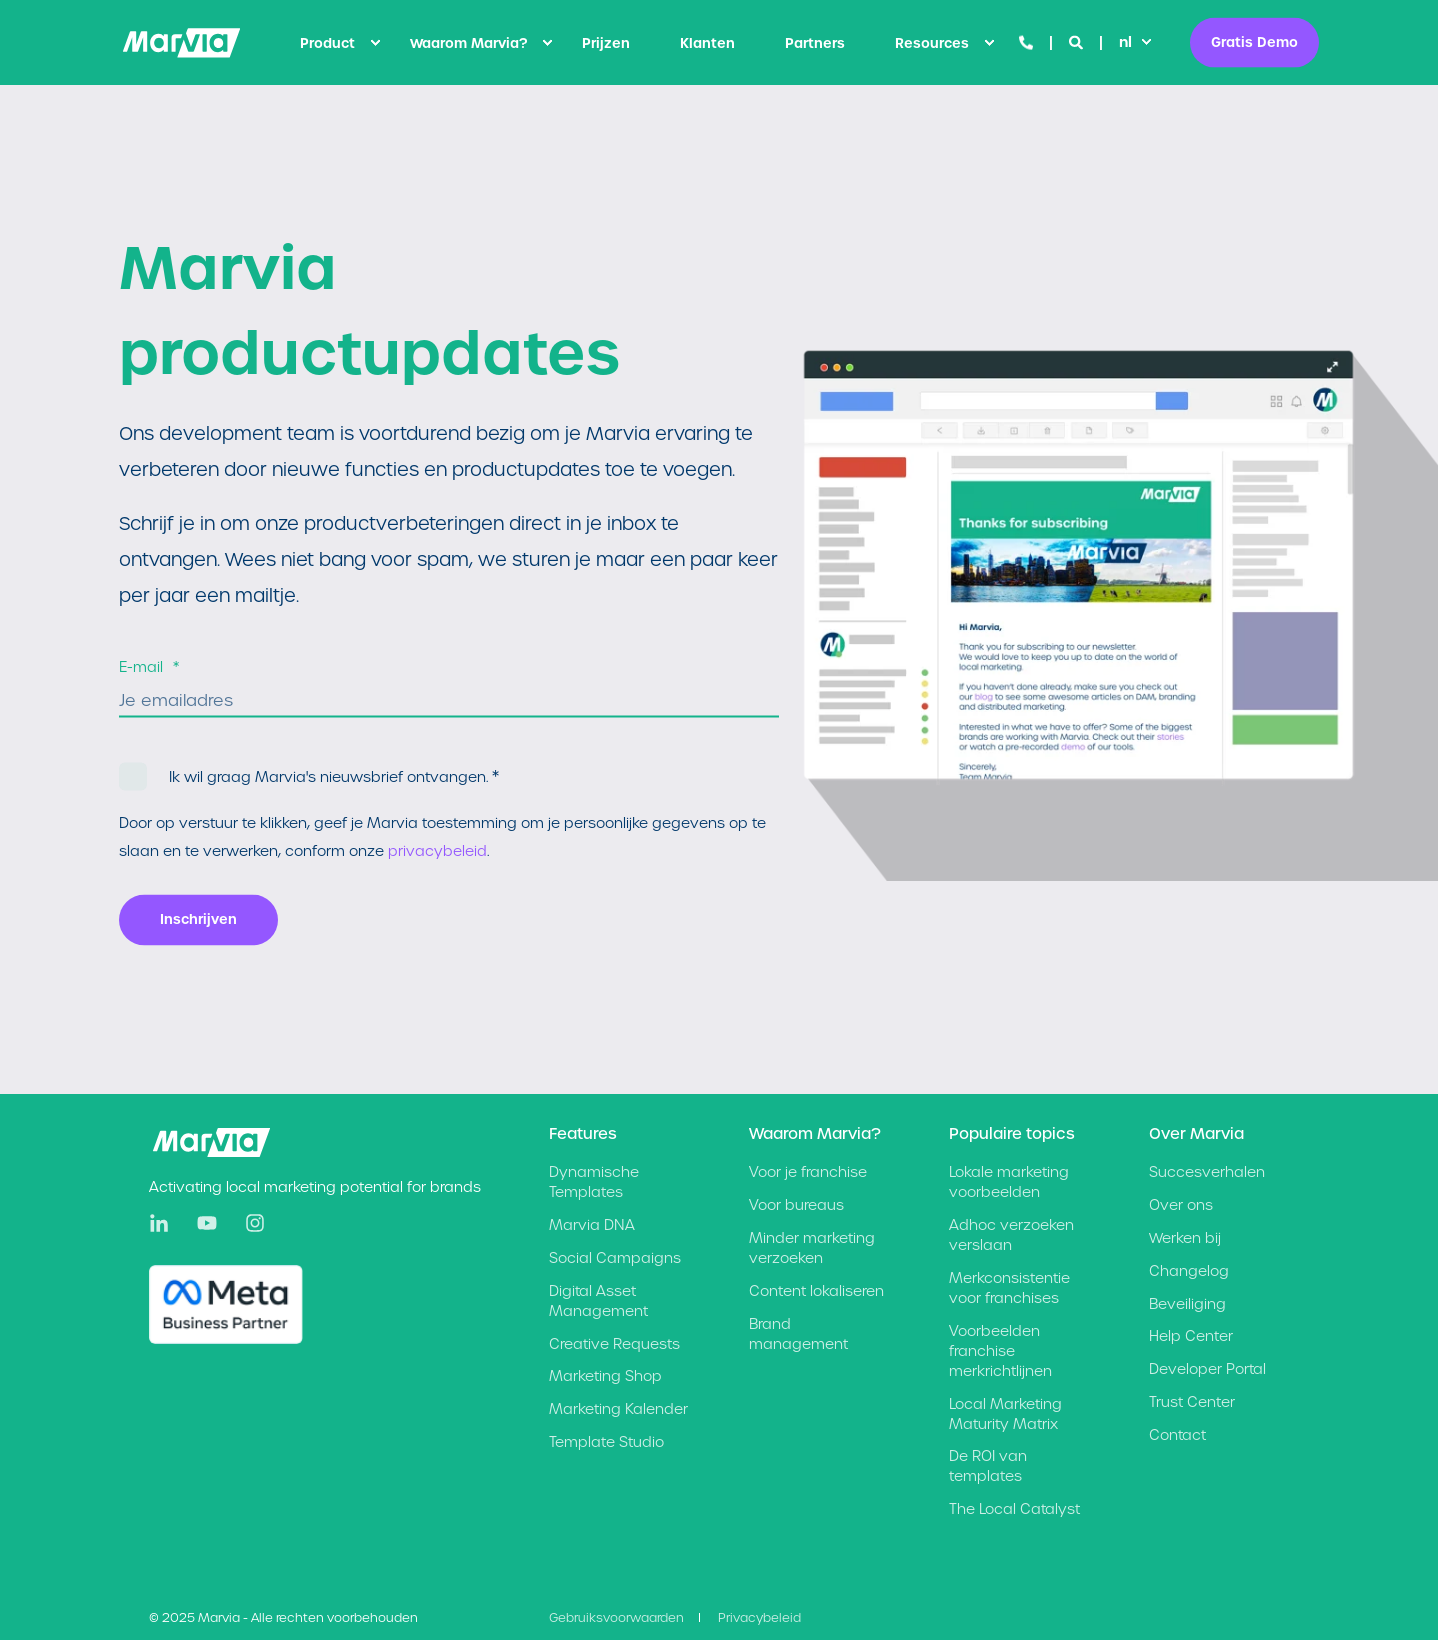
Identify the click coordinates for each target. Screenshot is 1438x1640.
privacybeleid (437, 851)
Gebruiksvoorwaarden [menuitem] (616, 1617)
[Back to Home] (181, 42)
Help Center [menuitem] (1191, 1336)
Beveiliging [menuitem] (1187, 1304)
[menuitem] (375, 43)
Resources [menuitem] (932, 42)
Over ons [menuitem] (1181, 1205)
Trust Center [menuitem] (1192, 1402)
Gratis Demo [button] (1254, 41)
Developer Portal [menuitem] (1207, 1369)
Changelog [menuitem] (1189, 1271)
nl (1125, 42)
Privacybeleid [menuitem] (759, 1617)
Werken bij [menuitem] (1185, 1238)
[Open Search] (1078, 42)
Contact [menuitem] (1177, 1435)
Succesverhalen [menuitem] (1207, 1172)
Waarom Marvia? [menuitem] (468, 42)
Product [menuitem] (327, 42)
